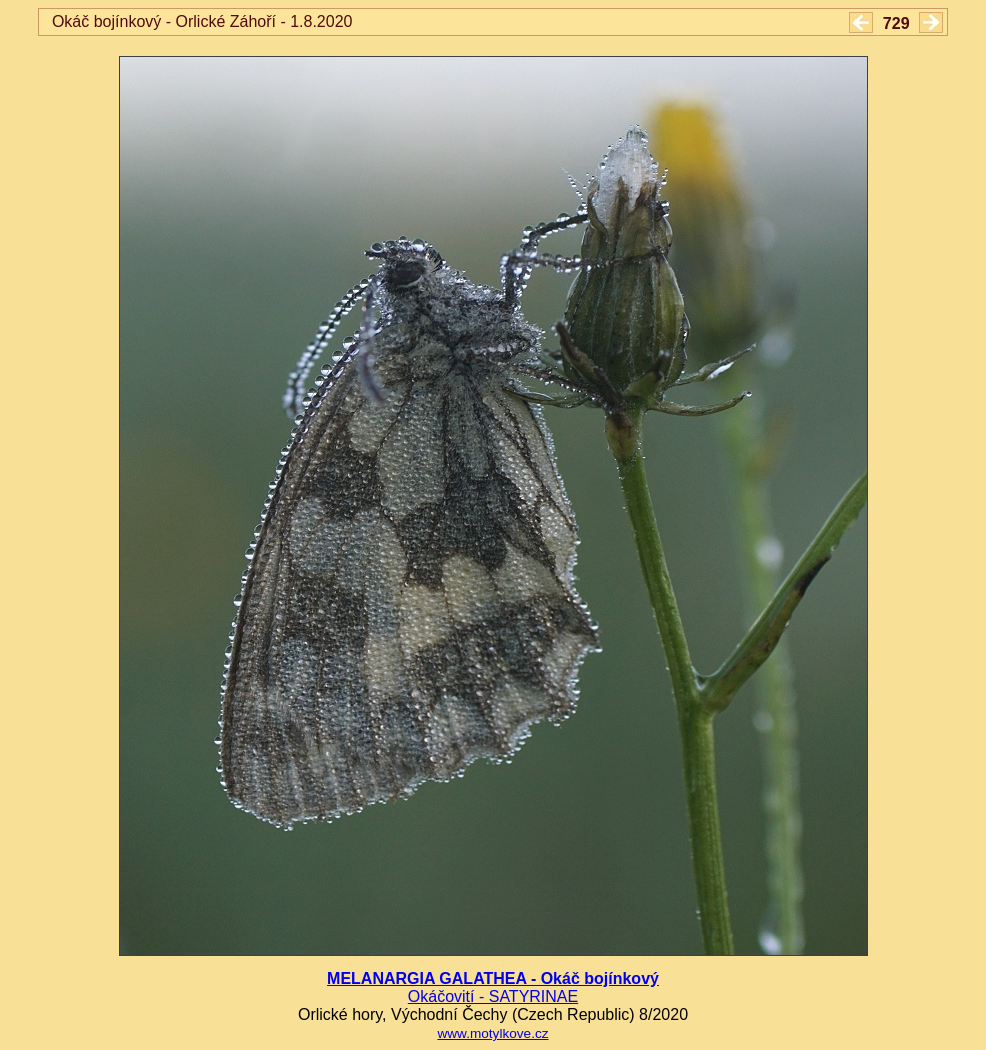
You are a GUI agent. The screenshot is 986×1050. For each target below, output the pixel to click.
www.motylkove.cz (492, 1033)
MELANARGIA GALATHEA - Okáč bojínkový (493, 978)
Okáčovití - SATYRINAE (493, 996)
